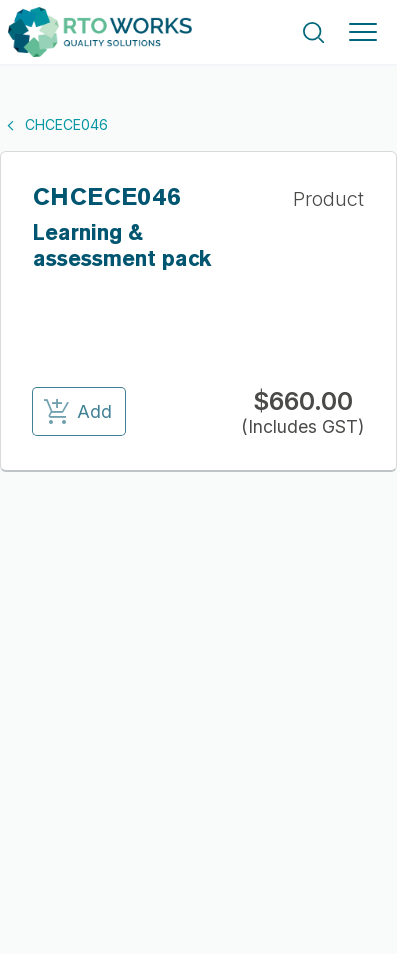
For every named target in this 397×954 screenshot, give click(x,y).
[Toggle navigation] (363, 32)
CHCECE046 (54, 124)
